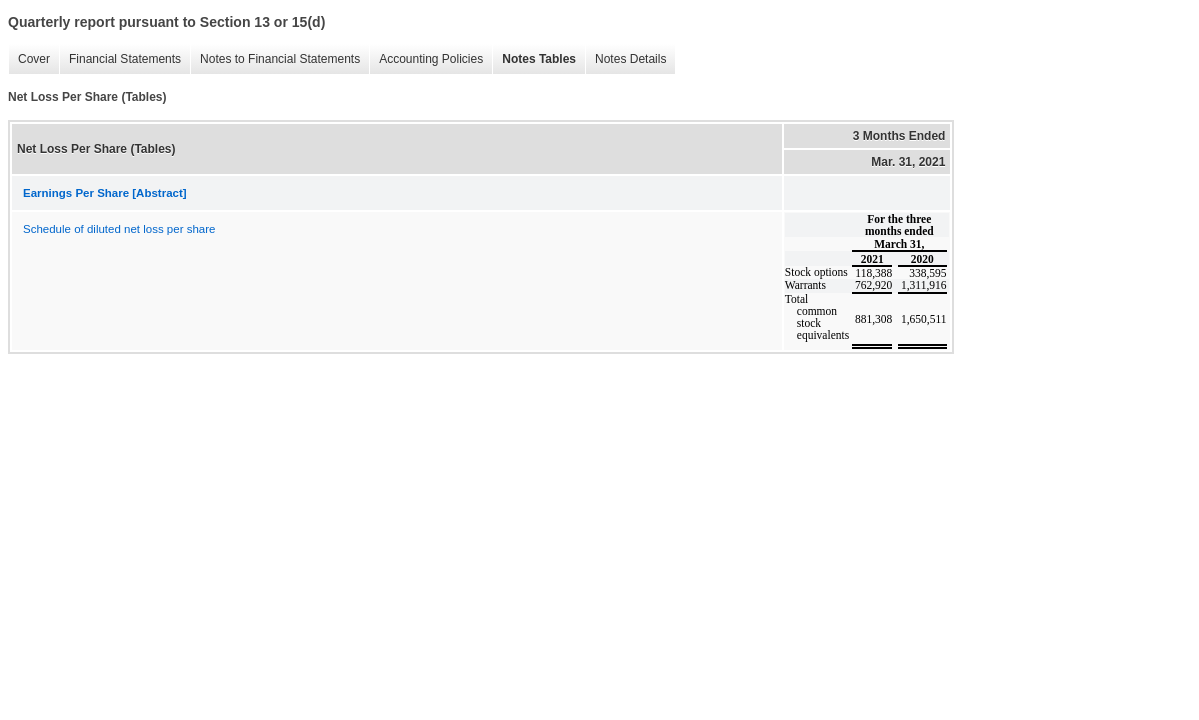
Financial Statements (120, 59)
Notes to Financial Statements (275, 59)
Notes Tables (534, 59)
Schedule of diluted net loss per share (119, 229)
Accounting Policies (426, 59)
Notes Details (625, 59)
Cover (29, 59)
